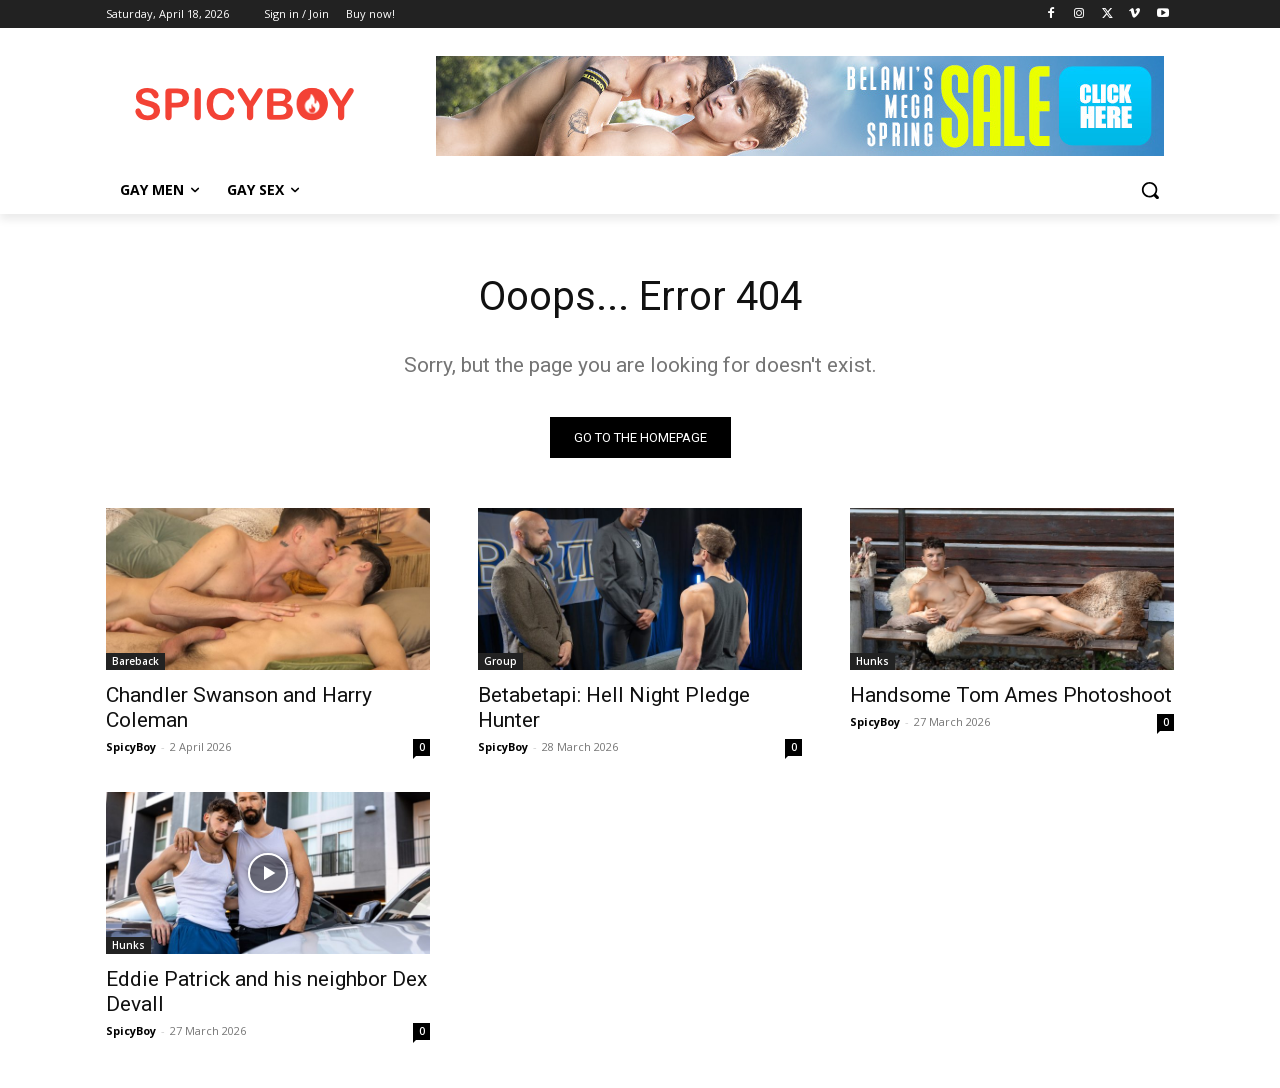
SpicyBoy (131, 746)
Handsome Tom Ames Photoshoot (1011, 695)
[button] (1150, 190)
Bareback (135, 661)
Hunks (872, 661)
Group (500, 661)
